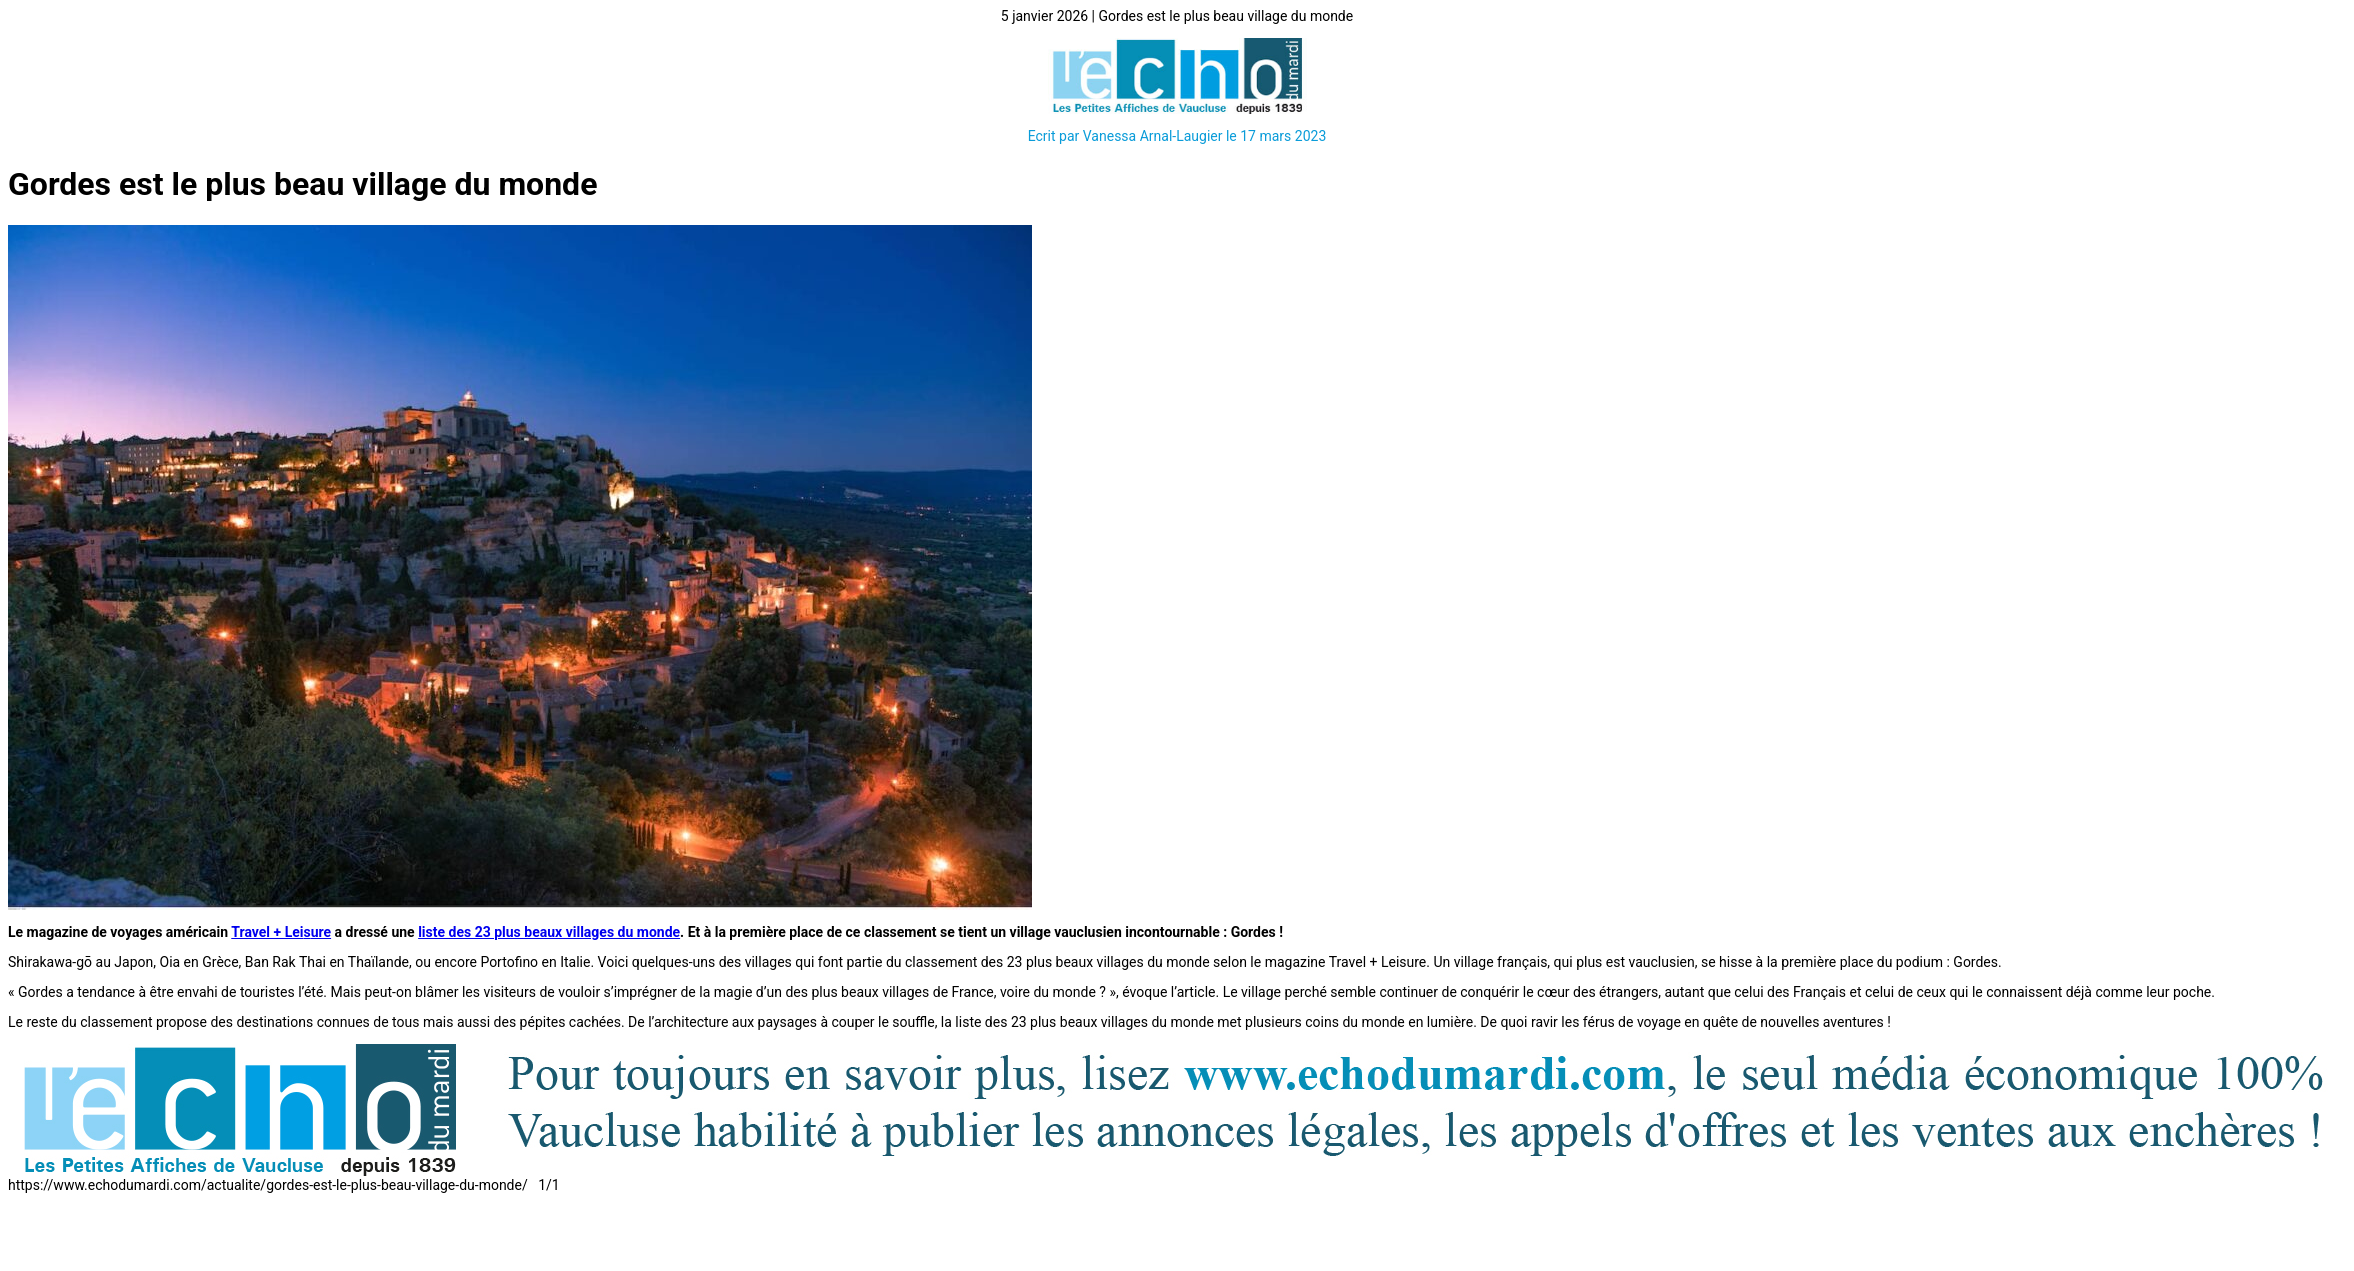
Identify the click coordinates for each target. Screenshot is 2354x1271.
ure (321, 932)
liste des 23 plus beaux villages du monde (549, 932)
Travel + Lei (267, 932)
